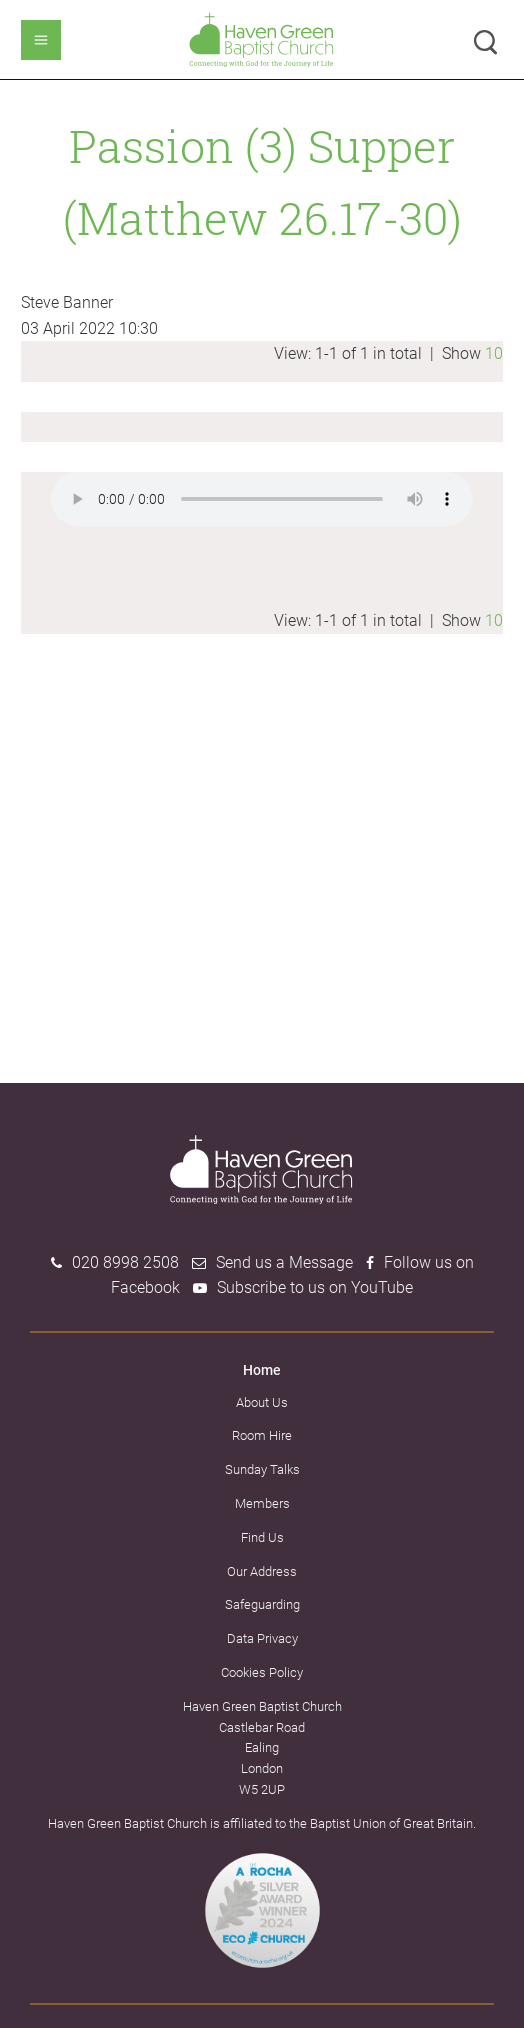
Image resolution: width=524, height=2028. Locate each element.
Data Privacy (262, 1638)
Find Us (262, 1537)
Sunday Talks (262, 1469)
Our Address (262, 1571)
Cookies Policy (262, 1672)
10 (494, 353)
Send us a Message (284, 1262)
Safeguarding (262, 1604)
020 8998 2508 (125, 1262)
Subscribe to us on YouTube (315, 1287)
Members (262, 1503)
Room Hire (262, 1435)
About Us (262, 1402)
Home (262, 1370)
